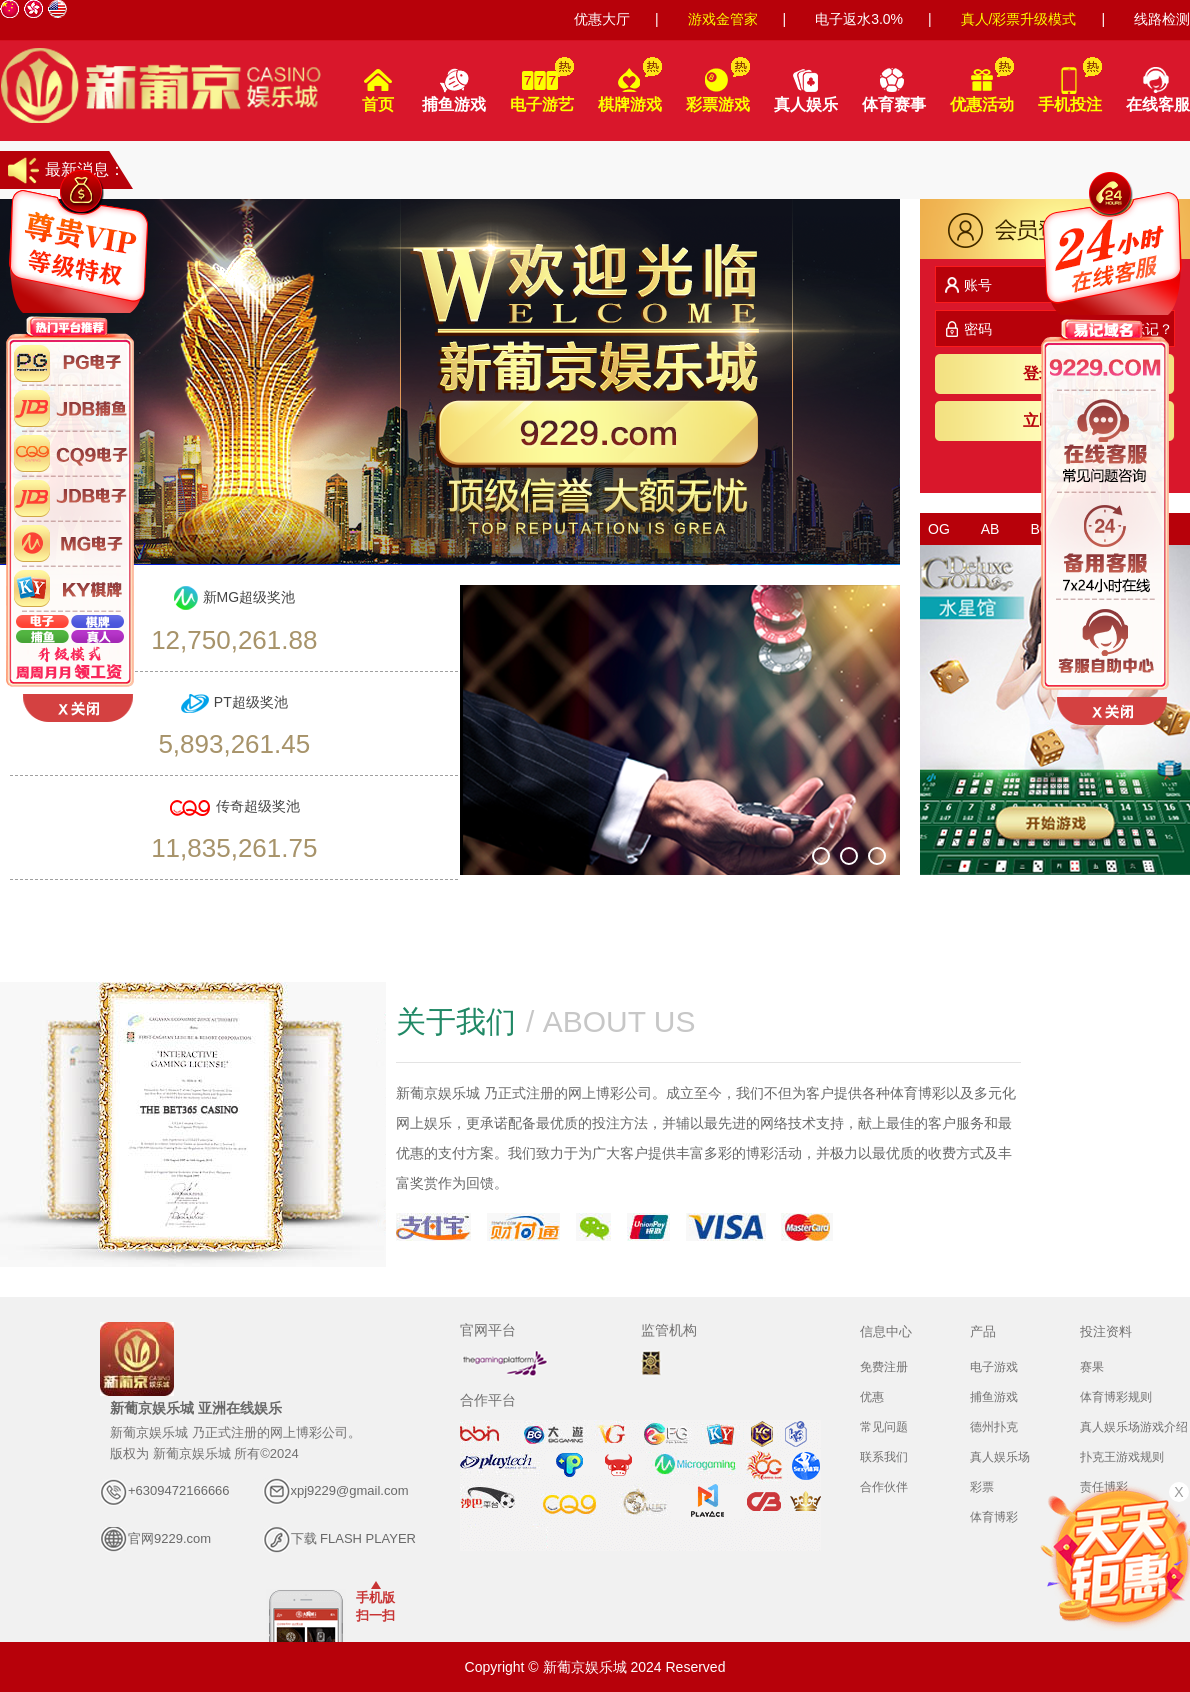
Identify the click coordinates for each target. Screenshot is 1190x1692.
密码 (968, 329)
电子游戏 (994, 1367)
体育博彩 (994, 1517)
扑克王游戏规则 (1122, 1457)
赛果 (1092, 1367)
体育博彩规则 (1116, 1397)
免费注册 (884, 1367)
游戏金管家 (723, 19)
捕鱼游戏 (994, 1397)
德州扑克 (994, 1427)
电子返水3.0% (859, 19)
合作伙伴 (884, 1487)
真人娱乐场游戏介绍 (1134, 1427)
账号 (968, 285)
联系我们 (884, 1457)
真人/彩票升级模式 (1019, 19)
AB (990, 529)
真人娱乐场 (1000, 1457)
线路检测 (1162, 19)
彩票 (982, 1487)
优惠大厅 (602, 19)
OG (939, 529)
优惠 (872, 1397)
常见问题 (884, 1427)
